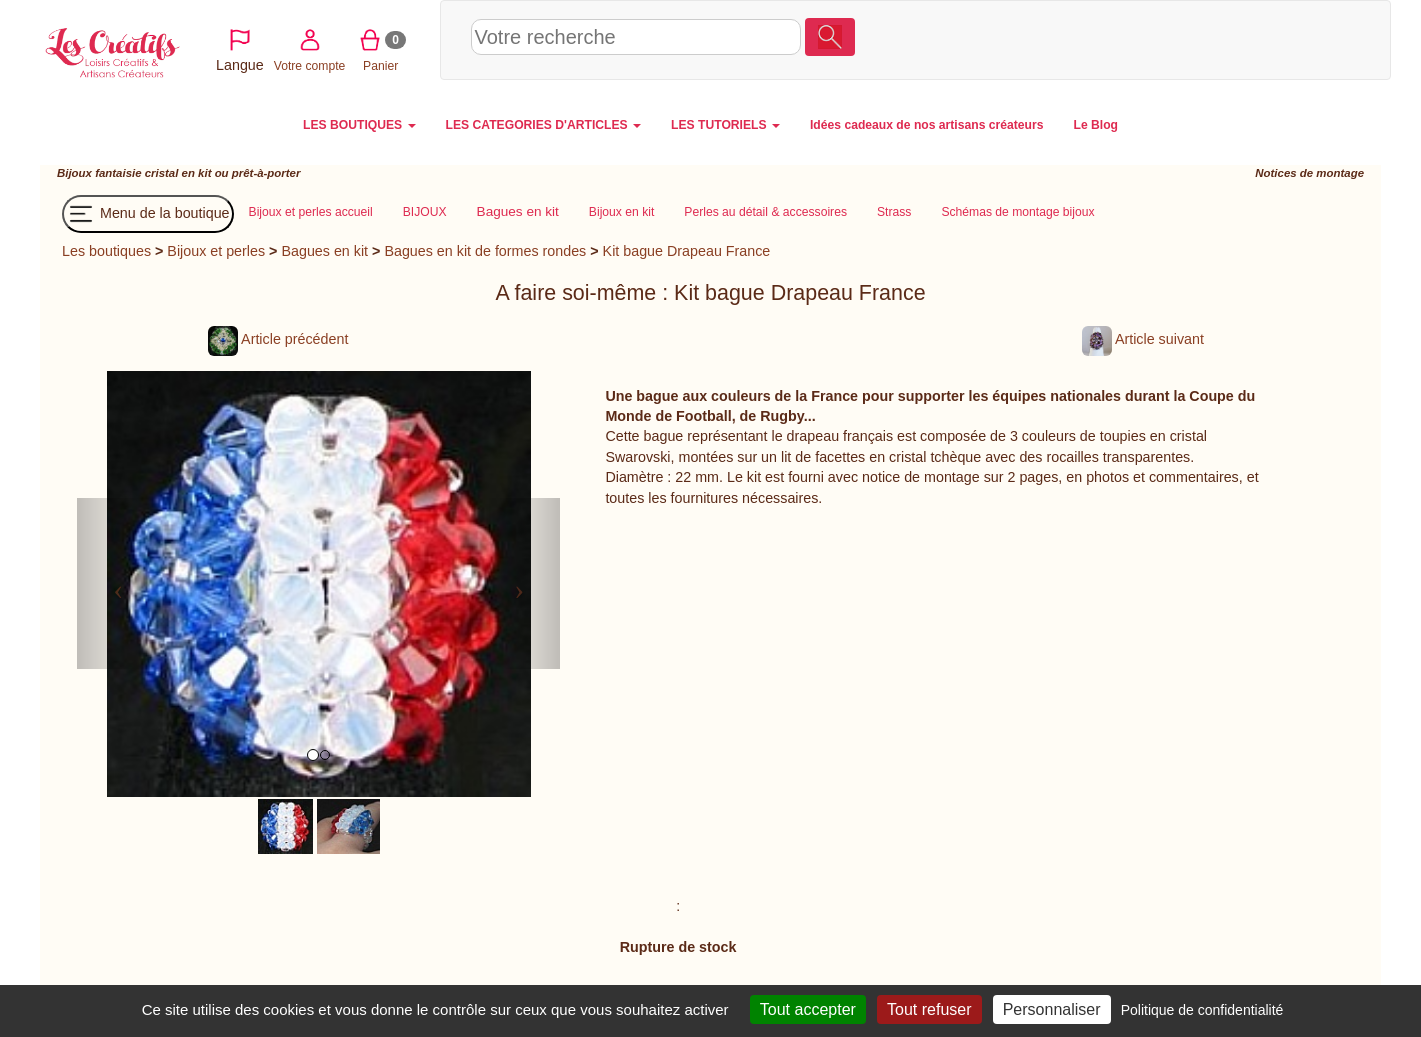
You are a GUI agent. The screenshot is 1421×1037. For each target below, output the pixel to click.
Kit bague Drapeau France (687, 251)
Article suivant (1143, 339)
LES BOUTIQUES (359, 125)
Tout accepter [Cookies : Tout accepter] (808, 1009)
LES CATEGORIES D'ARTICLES (543, 125)
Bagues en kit (324, 251)
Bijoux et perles (216, 251)
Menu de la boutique (148, 214)
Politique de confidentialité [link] (1202, 1010)
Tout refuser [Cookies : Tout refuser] (929, 1009)
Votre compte (1206, 39)
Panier (1276, 39)
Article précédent (278, 339)
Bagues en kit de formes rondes (485, 251)
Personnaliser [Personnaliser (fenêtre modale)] (1052, 1009)
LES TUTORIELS (725, 125)
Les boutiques (106, 251)
